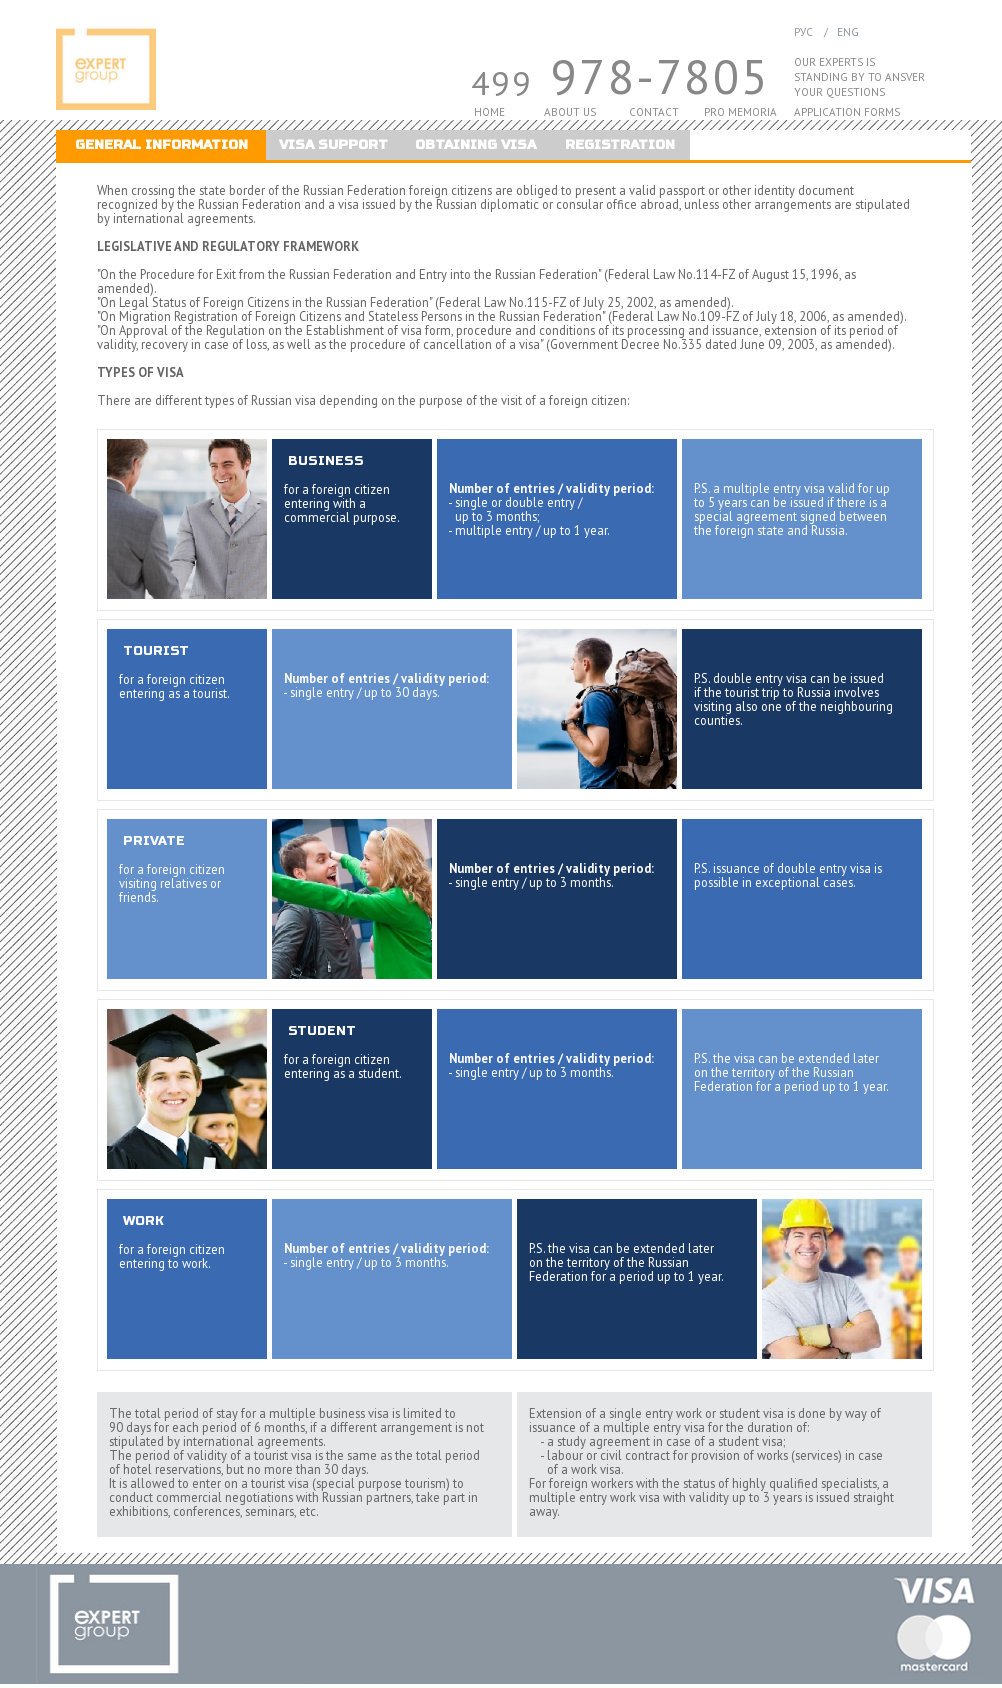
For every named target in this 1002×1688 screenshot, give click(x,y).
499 (501, 82)
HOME (489, 112)
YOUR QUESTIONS (839, 92)
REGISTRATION (620, 145)
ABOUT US (570, 112)
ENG (846, 32)
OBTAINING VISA (475, 145)
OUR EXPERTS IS (834, 62)
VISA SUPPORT (333, 145)
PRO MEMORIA (740, 112)
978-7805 (660, 76)
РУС (803, 32)
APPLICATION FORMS (847, 112)
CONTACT (654, 112)
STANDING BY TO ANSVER (859, 77)
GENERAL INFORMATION (161, 145)
